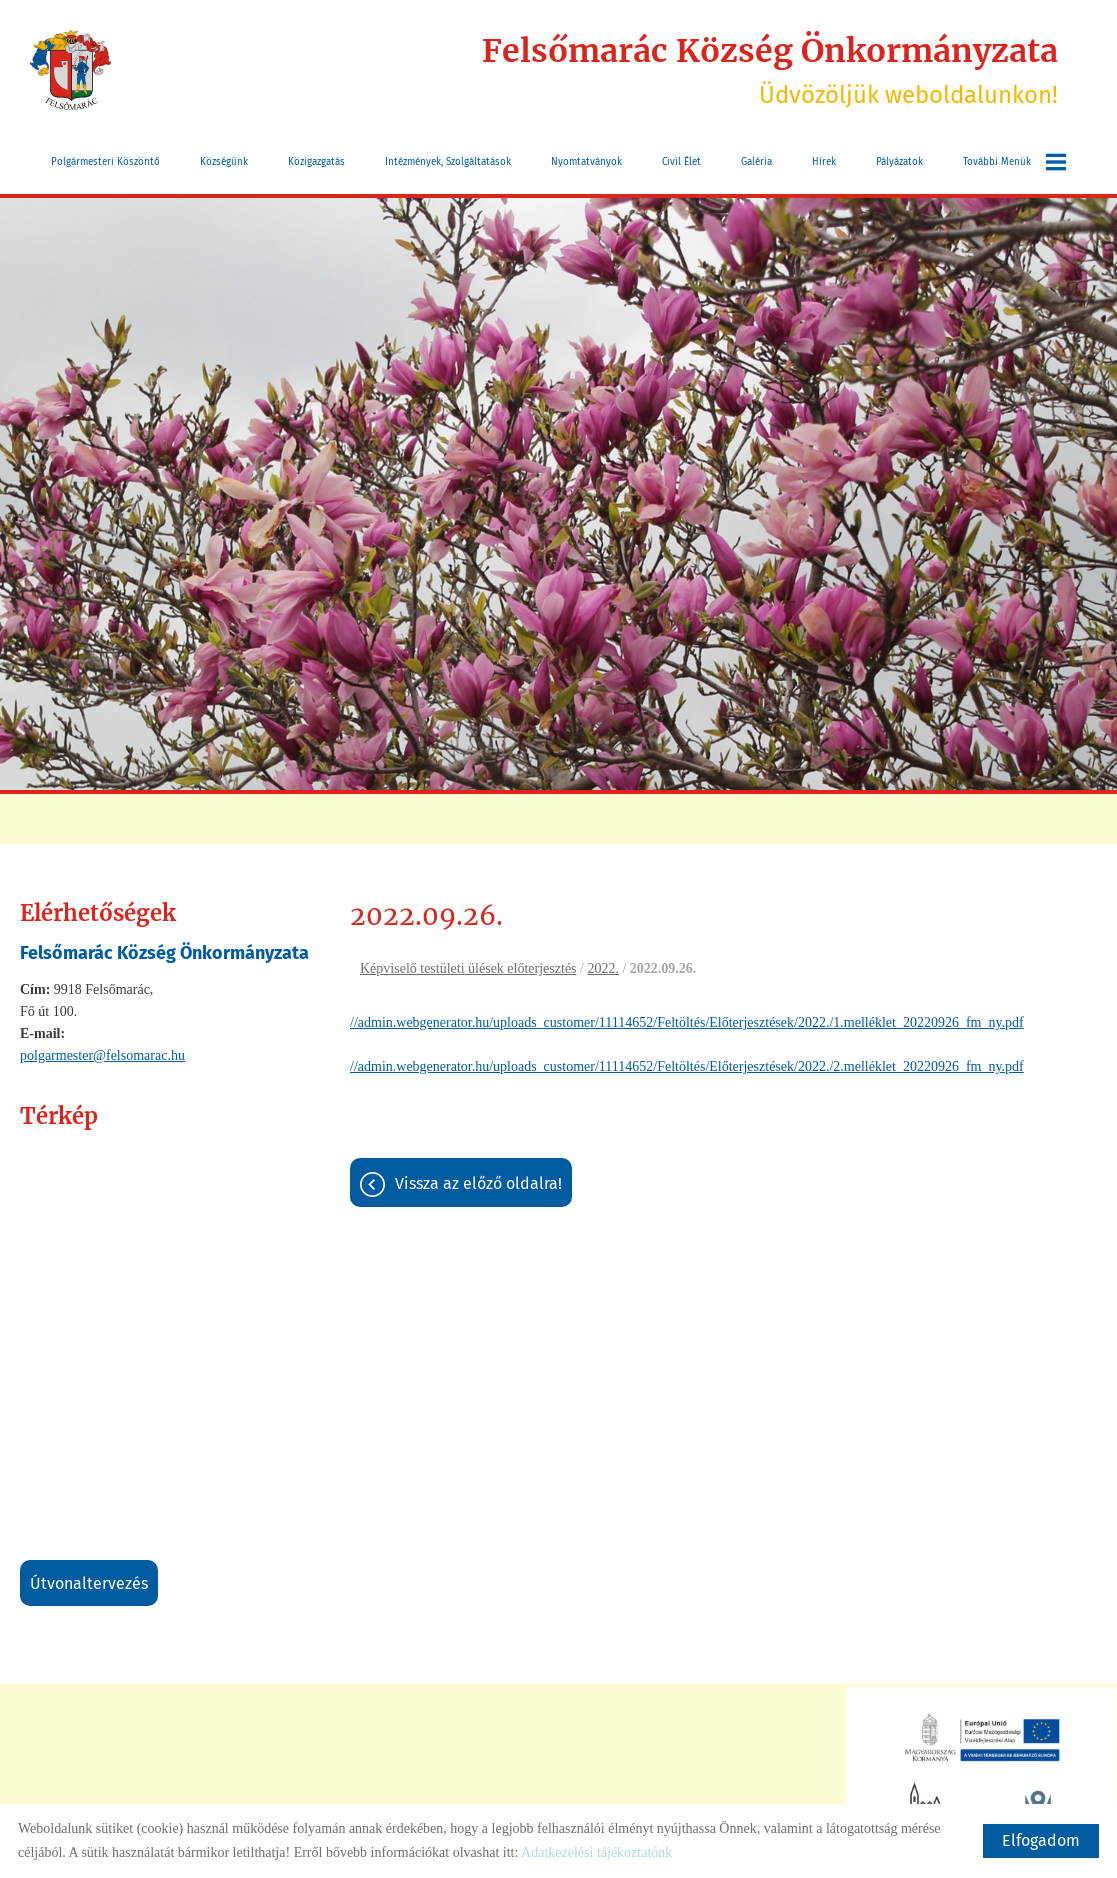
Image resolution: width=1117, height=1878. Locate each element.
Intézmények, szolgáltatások (448, 162)
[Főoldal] (70, 70)
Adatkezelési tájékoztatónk (596, 1852)
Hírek (824, 162)
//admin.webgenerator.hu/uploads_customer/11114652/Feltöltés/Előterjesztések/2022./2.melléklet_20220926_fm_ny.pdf (687, 1066)
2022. (603, 968)
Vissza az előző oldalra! (478, 1183)
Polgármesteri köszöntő (105, 162)
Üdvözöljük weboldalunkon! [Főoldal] (770, 70)
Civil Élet (681, 162)
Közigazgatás (316, 162)
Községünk (224, 162)
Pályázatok (899, 162)
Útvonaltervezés (89, 1583)
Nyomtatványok (586, 162)
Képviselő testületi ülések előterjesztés (468, 968)
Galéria (756, 162)
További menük (1014, 162)
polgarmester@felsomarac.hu (102, 1055)
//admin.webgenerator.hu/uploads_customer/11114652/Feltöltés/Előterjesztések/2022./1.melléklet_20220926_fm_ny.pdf (687, 1022)
